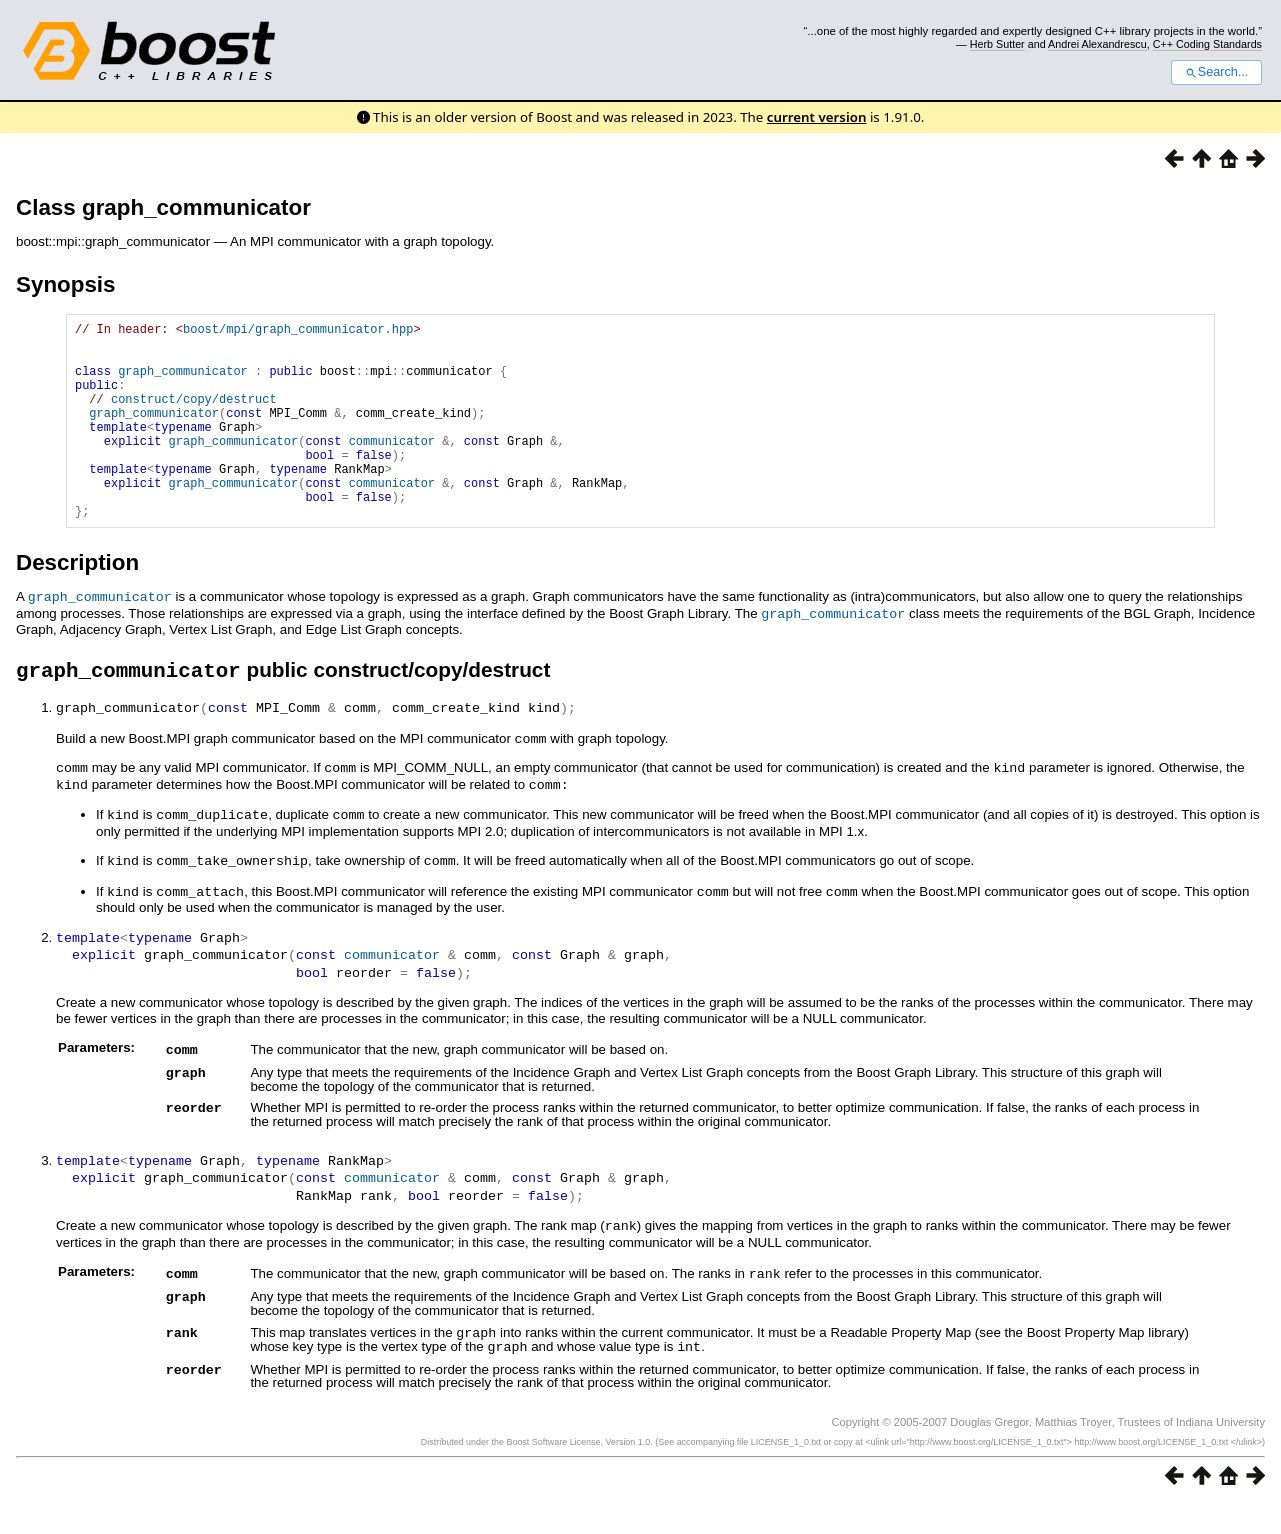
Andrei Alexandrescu (1097, 44)
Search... (1216, 72)
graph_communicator (183, 382)
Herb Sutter (997, 44)
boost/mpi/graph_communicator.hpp (298, 331)
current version (817, 117)
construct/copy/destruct (194, 416)
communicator (392, 467)
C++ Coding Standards (1207, 44)
